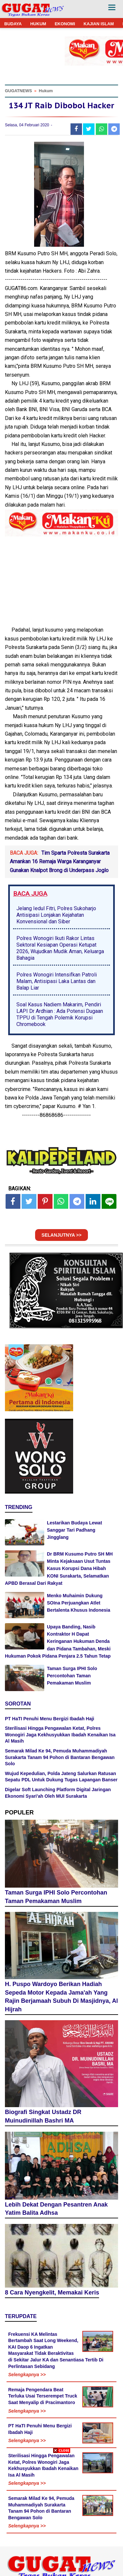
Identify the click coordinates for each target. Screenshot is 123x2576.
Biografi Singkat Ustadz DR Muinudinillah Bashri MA (43, 2116)
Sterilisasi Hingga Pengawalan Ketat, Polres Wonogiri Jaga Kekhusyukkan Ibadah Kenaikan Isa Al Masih (60, 1735)
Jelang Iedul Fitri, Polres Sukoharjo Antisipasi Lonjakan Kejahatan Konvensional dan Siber (56, 915)
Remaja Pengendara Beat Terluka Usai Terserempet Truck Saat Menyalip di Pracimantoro (42, 2396)
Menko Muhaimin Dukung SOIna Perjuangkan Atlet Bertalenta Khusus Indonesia (78, 1603)
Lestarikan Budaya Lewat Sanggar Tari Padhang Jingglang (74, 1530)
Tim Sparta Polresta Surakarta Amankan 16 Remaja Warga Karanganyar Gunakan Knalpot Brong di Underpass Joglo (60, 861)
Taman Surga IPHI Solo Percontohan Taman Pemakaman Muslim (72, 1676)
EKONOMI (65, 23)
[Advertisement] (61, 2514)
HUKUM (38, 23)
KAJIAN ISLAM (99, 23)
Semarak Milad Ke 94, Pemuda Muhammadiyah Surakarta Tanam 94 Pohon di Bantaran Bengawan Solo (59, 1757)
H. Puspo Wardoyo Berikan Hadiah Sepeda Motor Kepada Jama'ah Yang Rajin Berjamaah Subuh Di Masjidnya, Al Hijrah (61, 1997)
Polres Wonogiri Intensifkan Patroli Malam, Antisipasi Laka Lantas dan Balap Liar (56, 981)
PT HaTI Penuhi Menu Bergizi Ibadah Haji (49, 1718)
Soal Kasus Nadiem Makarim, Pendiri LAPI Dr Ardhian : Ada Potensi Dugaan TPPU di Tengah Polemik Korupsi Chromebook (59, 1014)
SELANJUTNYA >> (62, 1235)
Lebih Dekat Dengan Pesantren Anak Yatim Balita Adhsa (56, 2208)
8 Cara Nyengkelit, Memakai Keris (52, 2292)
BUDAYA (13, 23)
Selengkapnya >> (27, 2374)
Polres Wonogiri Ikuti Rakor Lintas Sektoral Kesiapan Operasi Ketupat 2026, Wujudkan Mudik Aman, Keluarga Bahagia (60, 948)
